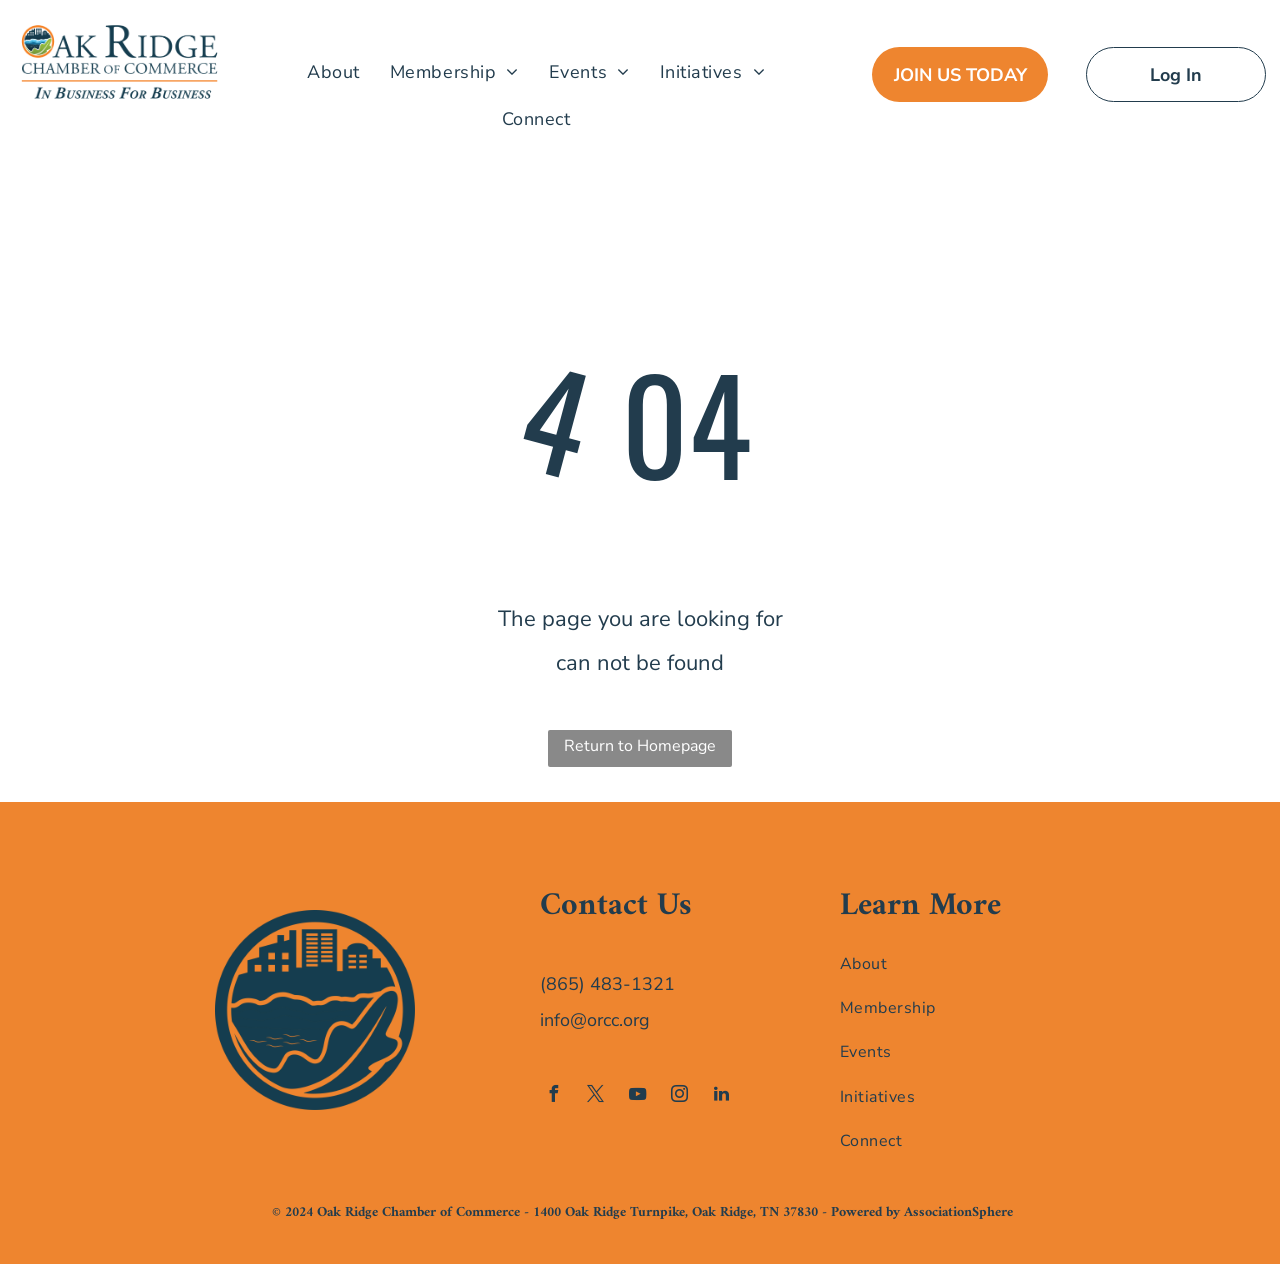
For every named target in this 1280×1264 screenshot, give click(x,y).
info (555, 1020)
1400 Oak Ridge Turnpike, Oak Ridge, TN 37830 (675, 1212)
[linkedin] (721, 1096)
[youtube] (637, 1096)
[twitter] (595, 1096)
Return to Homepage (640, 746)
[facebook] (553, 1096)
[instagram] (679, 1096)
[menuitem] (333, 71)
